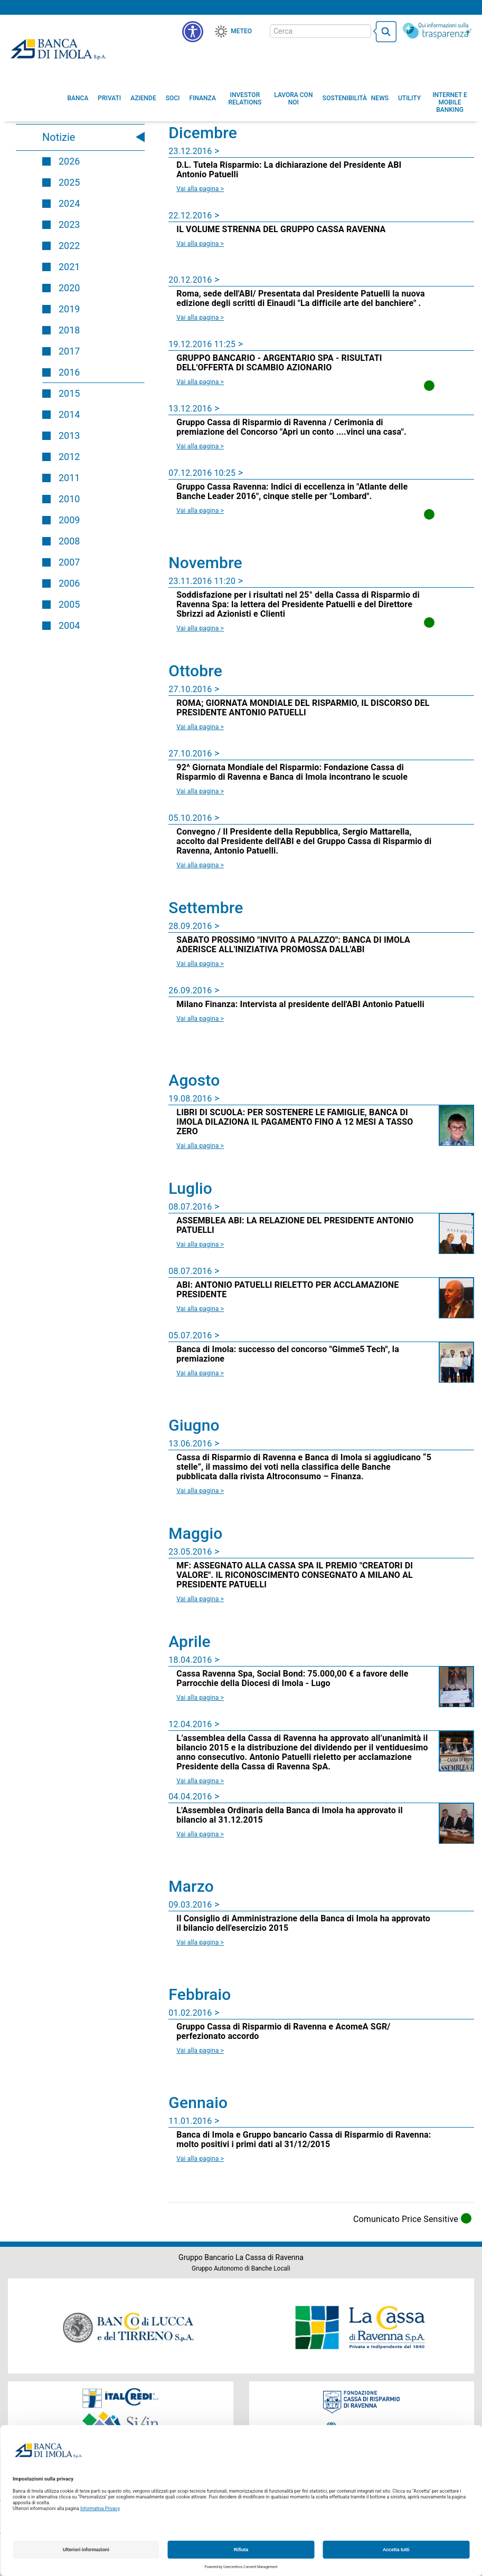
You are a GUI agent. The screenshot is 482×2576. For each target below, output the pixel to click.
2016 (69, 372)
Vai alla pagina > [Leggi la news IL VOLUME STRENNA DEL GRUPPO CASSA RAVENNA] (200, 243)
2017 (69, 351)
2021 (69, 266)
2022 (69, 245)
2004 (69, 625)
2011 (69, 477)
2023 (69, 224)
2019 (69, 308)
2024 (69, 203)
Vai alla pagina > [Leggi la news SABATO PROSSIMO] (200, 964)
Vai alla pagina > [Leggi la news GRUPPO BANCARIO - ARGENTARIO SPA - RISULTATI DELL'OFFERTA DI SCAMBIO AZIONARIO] (200, 382)
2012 (69, 456)
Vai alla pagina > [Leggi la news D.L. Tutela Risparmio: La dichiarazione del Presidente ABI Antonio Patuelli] (200, 189)
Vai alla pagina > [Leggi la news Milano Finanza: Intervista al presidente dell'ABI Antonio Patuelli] (200, 1018)
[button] (193, 32)
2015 (69, 393)
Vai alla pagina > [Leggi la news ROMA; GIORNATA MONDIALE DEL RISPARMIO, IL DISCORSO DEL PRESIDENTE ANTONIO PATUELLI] (200, 727)
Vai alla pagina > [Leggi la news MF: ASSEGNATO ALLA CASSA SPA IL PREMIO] (200, 1599)
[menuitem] (78, 98)
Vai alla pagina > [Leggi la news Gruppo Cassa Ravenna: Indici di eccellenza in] (200, 510)
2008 (69, 541)
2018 (69, 330)
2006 (69, 583)
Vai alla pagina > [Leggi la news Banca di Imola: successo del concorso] (200, 1373)
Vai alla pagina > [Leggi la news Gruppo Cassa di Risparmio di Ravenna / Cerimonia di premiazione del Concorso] (200, 446)
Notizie (58, 137)
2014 (69, 414)
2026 (69, 161)
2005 (69, 604)
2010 (69, 498)
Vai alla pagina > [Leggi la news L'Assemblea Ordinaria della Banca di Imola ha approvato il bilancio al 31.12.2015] (200, 1834)
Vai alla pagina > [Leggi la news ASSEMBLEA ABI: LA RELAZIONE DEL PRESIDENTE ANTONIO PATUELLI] (200, 1244)
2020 (69, 287)
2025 (69, 182)
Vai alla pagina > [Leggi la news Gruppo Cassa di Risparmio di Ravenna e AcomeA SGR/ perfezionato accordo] (200, 2050)
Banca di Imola (58, 49)
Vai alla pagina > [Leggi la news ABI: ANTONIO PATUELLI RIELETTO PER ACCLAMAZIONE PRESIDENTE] (200, 1309)
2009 (69, 519)
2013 (69, 435)
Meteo (241, 31)
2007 (69, 562)
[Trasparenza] (437, 30)
